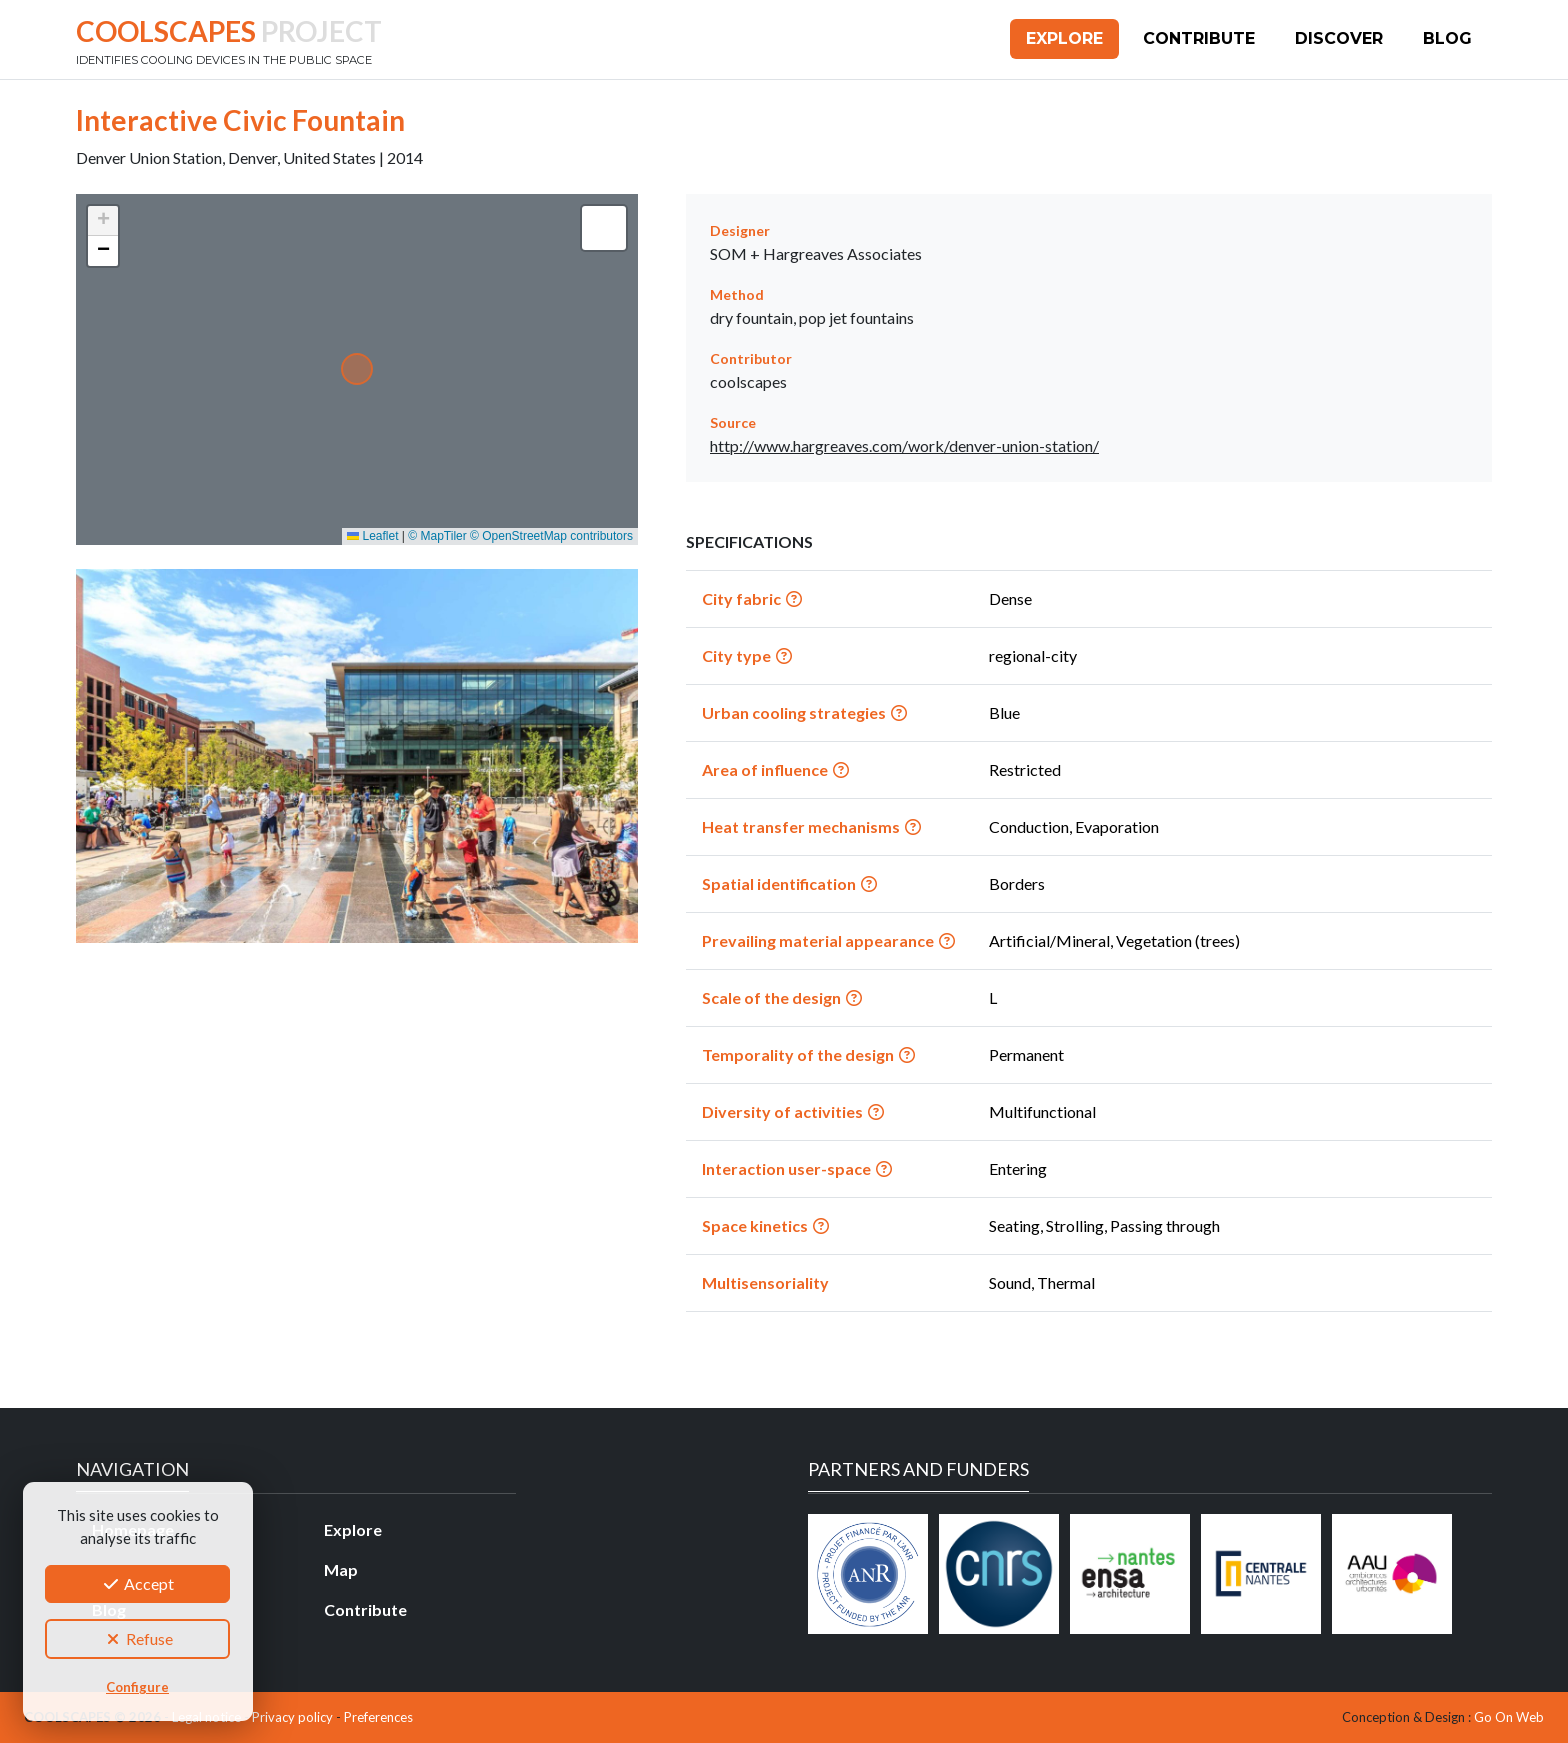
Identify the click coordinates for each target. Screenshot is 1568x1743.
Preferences (378, 1717)
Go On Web (1509, 1717)
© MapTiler (437, 536)
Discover (1339, 38)
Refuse (138, 1638)
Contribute (1199, 38)
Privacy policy (292, 1717)
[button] (103, 221)
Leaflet (372, 536)
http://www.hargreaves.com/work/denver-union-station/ (904, 445)
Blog (1447, 38)
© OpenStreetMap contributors (551, 536)
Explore (1064, 38)
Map (341, 1569)
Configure (137, 1687)
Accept (137, 1583)
